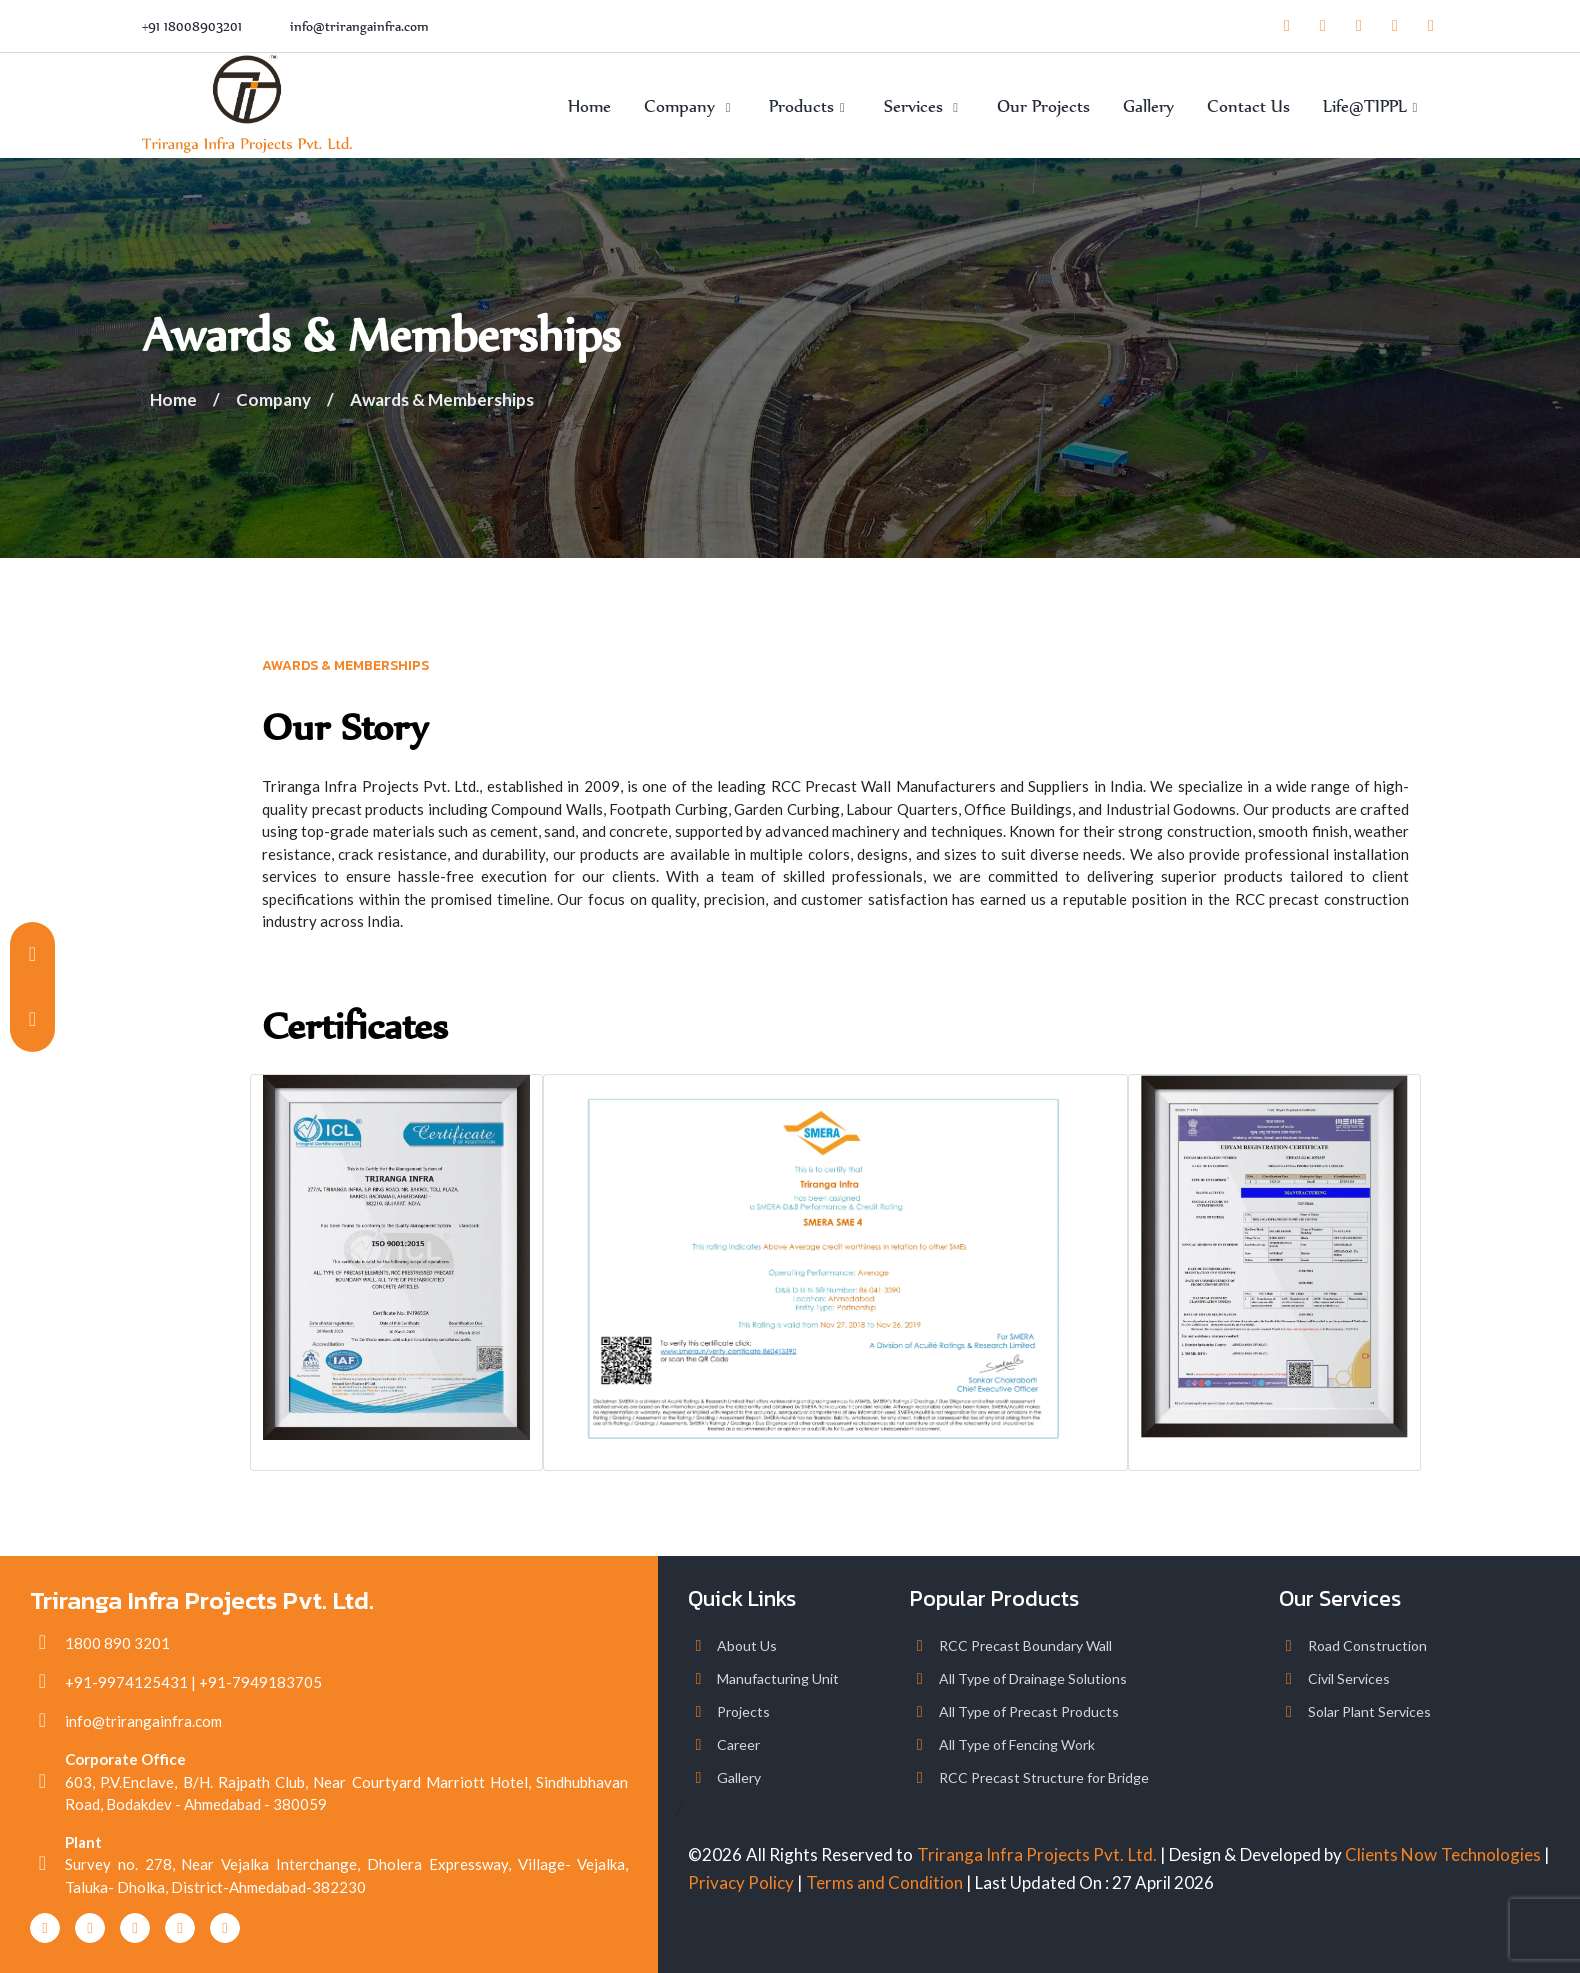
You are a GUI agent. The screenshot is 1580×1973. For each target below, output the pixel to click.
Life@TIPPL (1373, 106)
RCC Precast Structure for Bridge (1044, 1777)
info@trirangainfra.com (359, 26)
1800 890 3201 (117, 1643)
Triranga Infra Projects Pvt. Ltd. (1037, 1854)
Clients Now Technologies (1443, 1854)
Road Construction (1367, 1645)
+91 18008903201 (192, 26)
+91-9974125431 (126, 1682)
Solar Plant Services (1369, 1711)
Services (924, 106)
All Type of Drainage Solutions (1033, 1678)
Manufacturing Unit (778, 1678)
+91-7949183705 (260, 1682)
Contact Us (1248, 106)
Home (589, 106)
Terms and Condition (884, 1882)
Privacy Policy (741, 1882)
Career (738, 1744)
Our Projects (1043, 106)
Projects (743, 1711)
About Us (747, 1645)
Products (809, 106)
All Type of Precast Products (1029, 1711)
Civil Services (1349, 1678)
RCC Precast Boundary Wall (1025, 1645)
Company (690, 106)
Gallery (1148, 106)
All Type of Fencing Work (1017, 1744)
